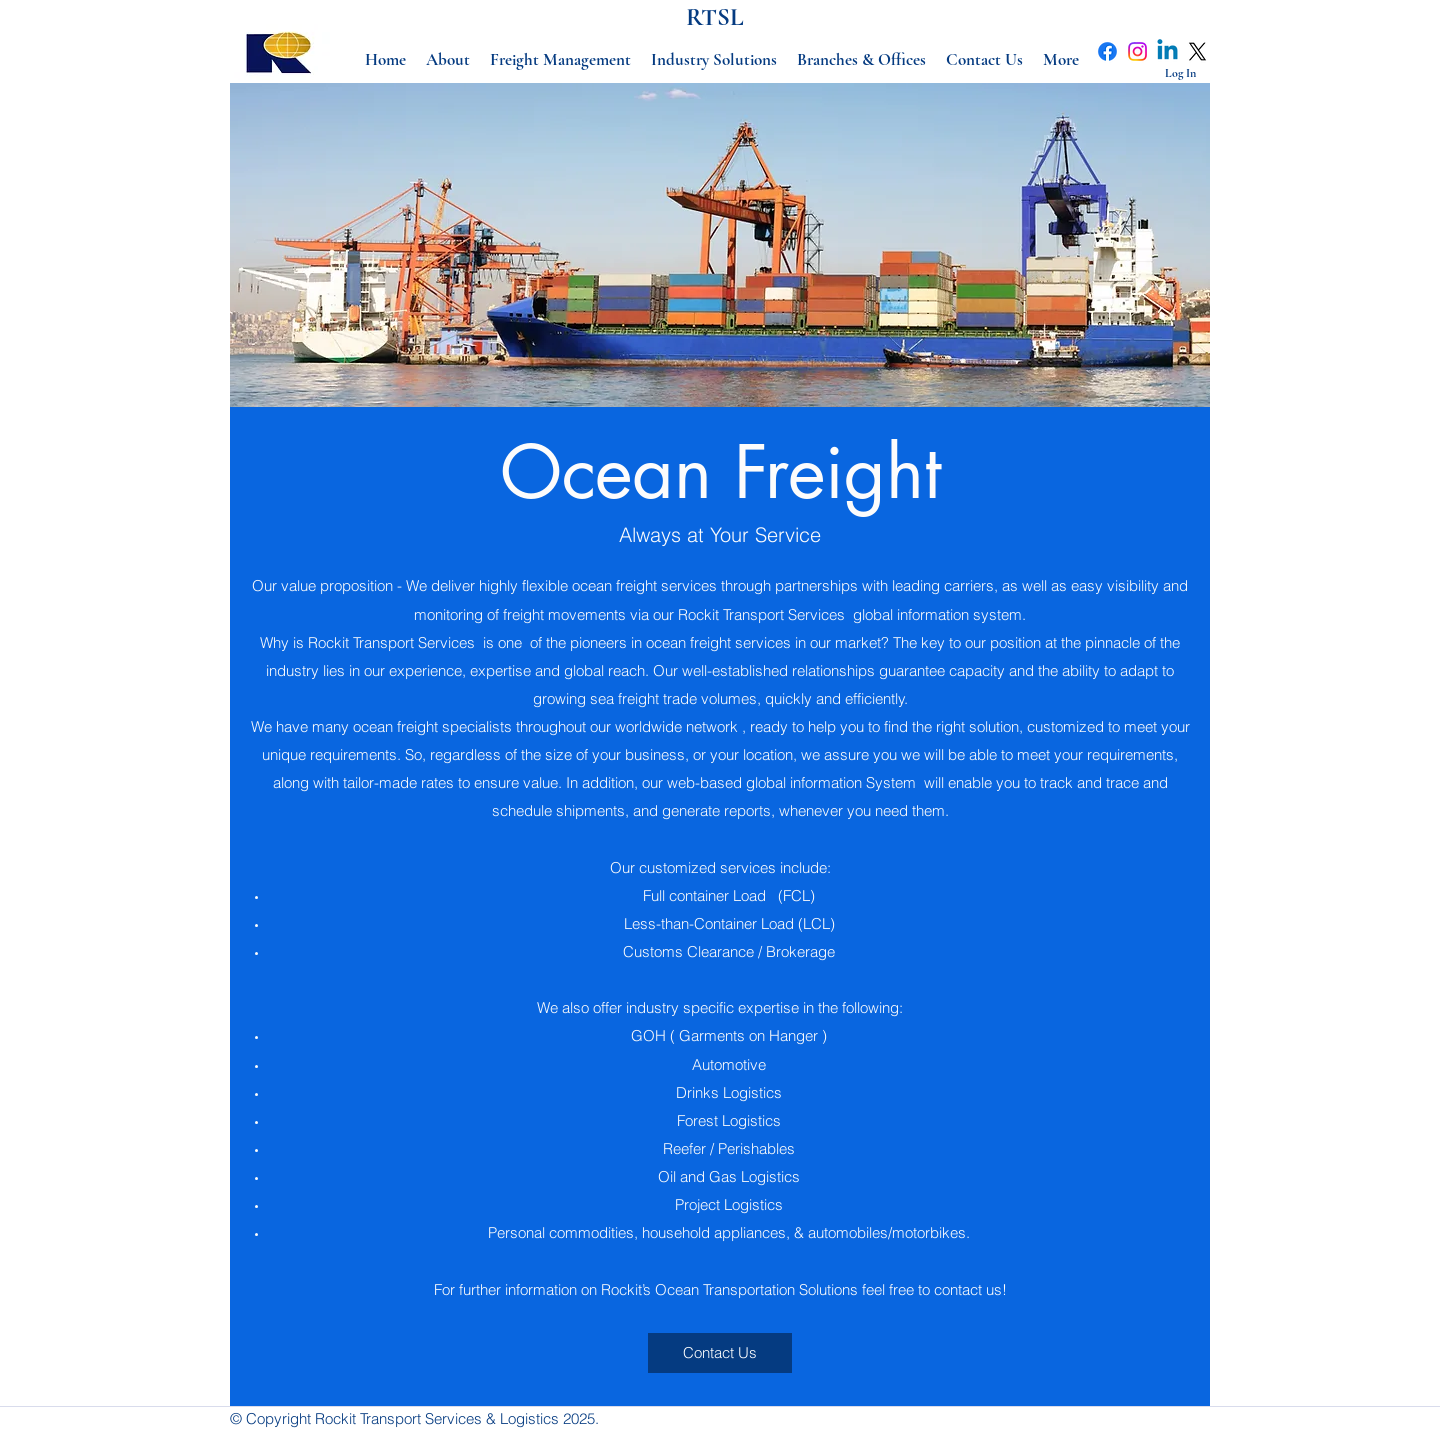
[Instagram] (1137, 51)
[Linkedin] (1167, 51)
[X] (1197, 51)
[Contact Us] (720, 1353)
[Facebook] (1107, 51)
